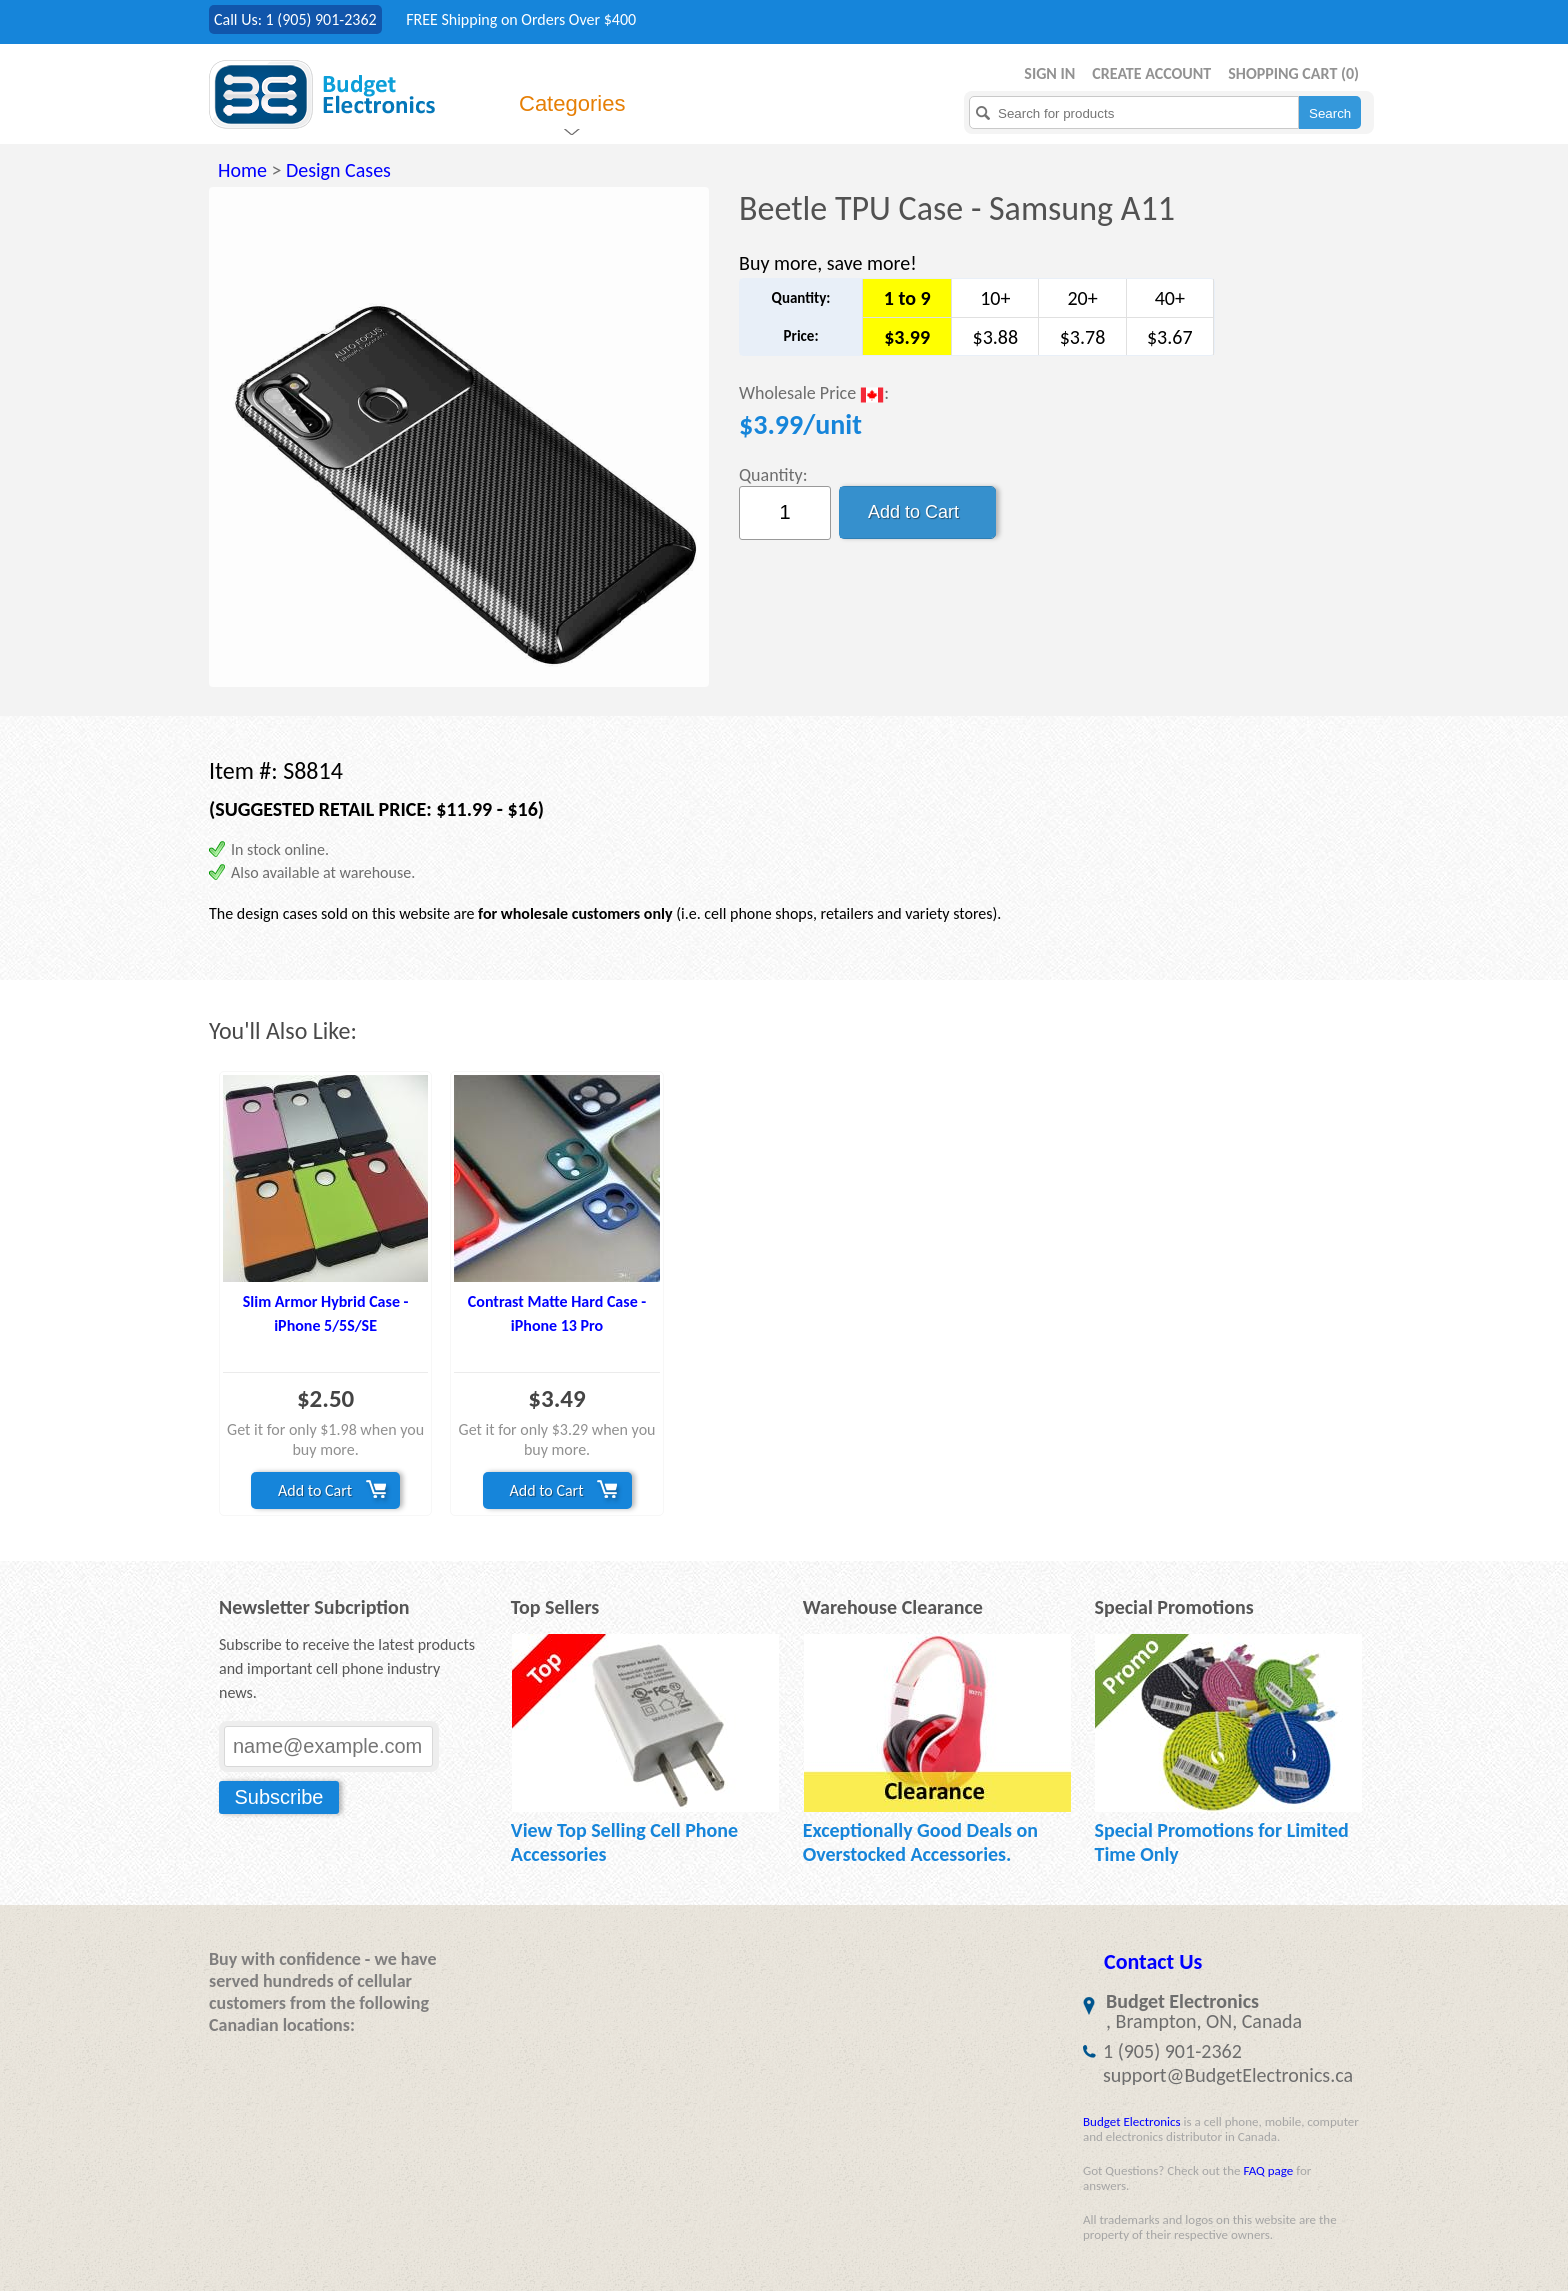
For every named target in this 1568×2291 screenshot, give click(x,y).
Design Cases (338, 170)
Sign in (1049, 73)
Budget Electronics (1132, 2121)
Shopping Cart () (1293, 73)
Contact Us (1153, 1961)
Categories (572, 103)
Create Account (1151, 73)
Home (242, 170)
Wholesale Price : (814, 394)
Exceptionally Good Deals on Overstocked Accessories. (920, 1842)
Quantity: (773, 475)
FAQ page (1268, 2170)
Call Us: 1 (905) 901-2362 (295, 19)
